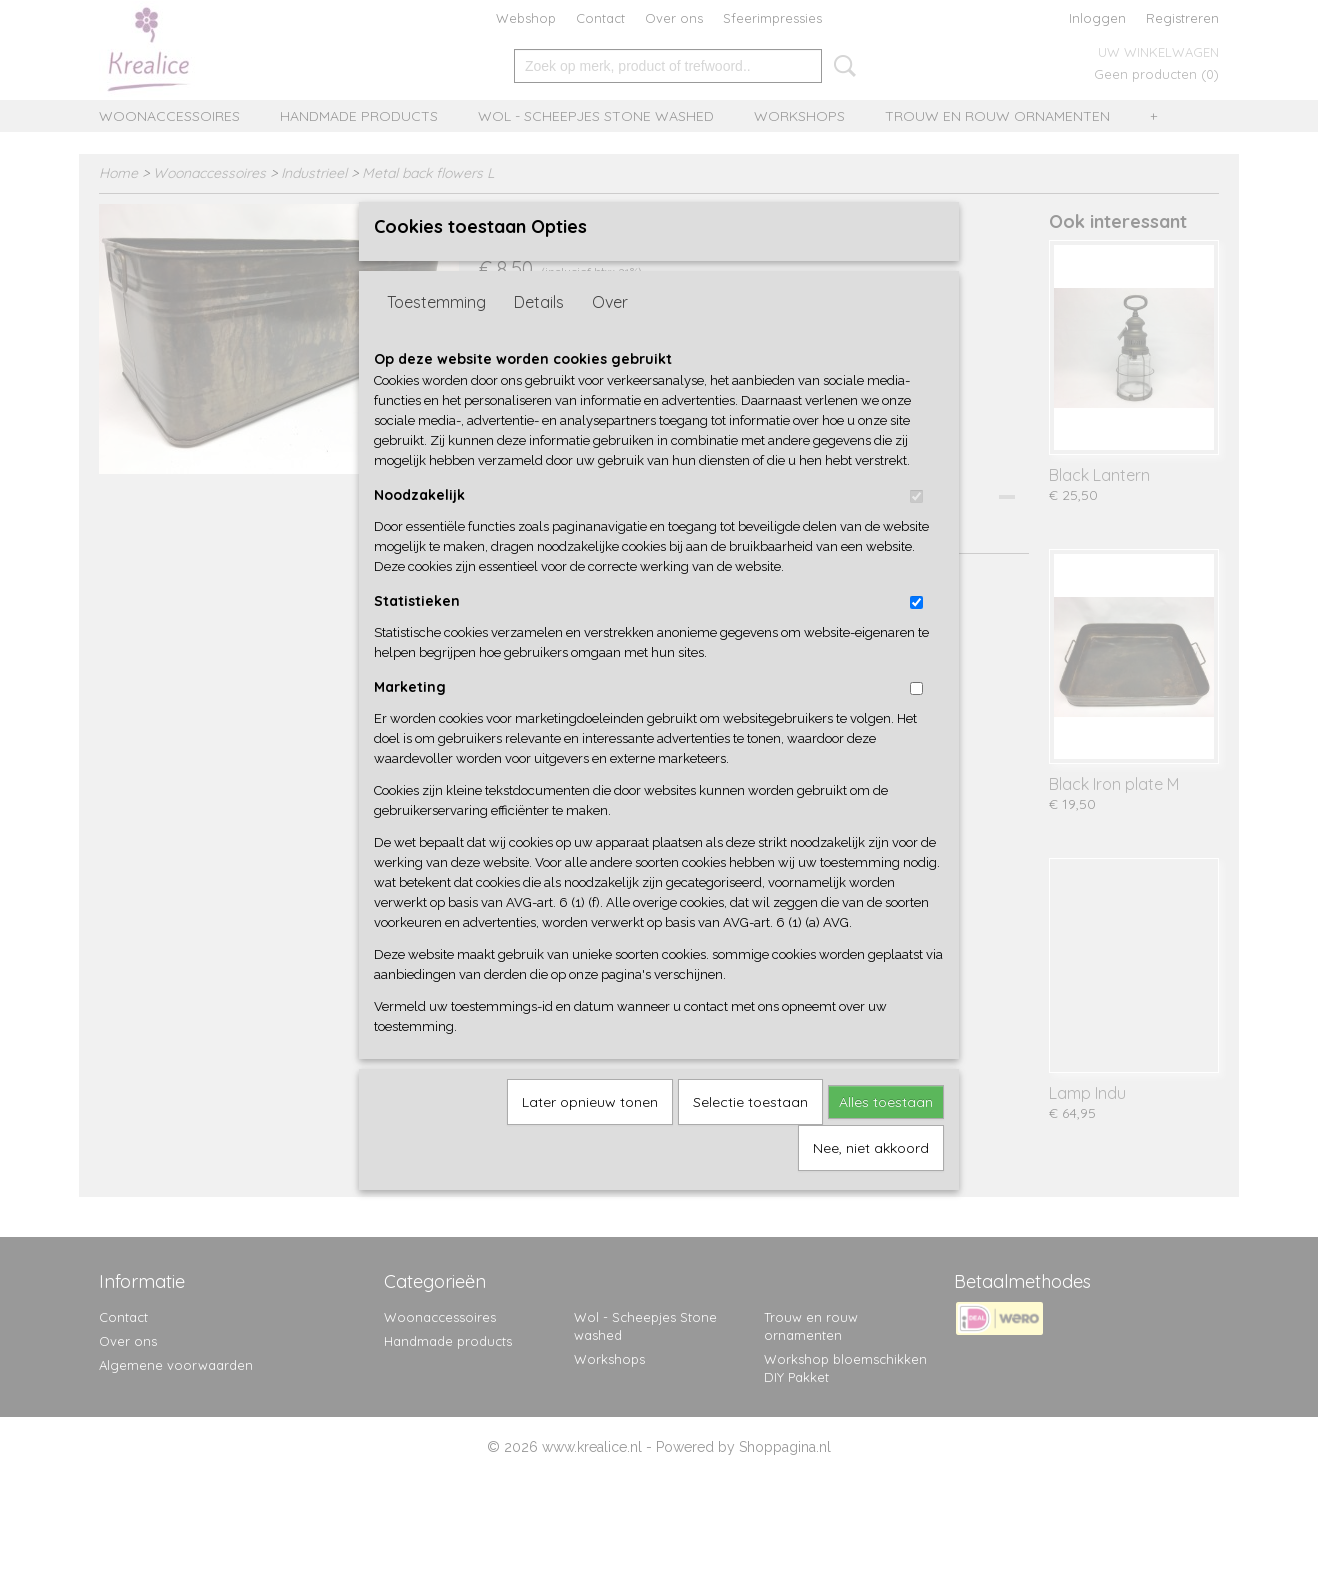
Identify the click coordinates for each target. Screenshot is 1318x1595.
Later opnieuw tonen (590, 1135)
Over (610, 335)
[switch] (916, 529)
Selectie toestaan (750, 1135)
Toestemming (436, 335)
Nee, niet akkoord (871, 1181)
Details (539, 335)
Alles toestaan (886, 1135)
